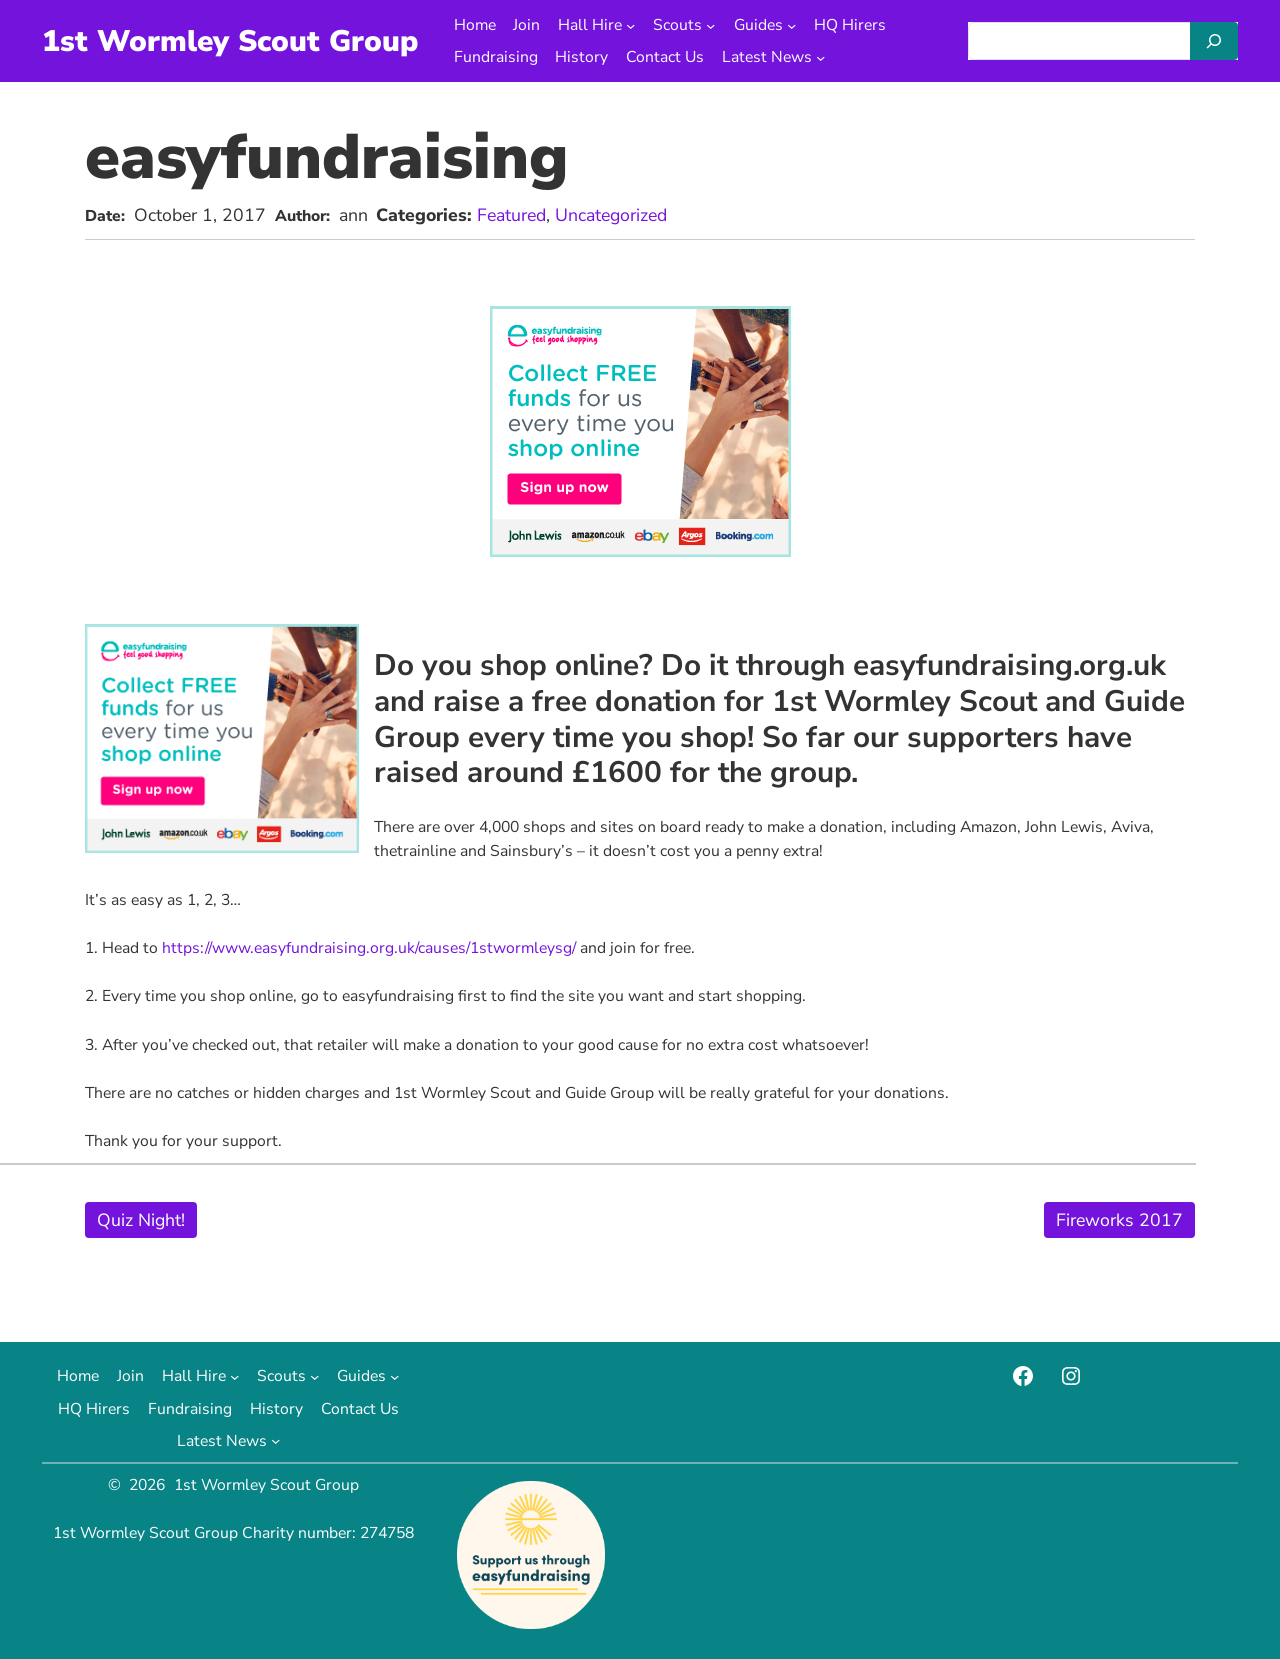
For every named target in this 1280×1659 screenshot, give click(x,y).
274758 (387, 1533)
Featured (511, 215)
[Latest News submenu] (820, 57)
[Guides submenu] (791, 24)
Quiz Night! (141, 1220)
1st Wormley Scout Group (230, 41)
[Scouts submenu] (710, 24)
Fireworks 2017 (1119, 1220)
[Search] (1214, 41)
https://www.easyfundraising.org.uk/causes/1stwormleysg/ (369, 948)
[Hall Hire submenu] (630, 24)
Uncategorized (611, 215)
